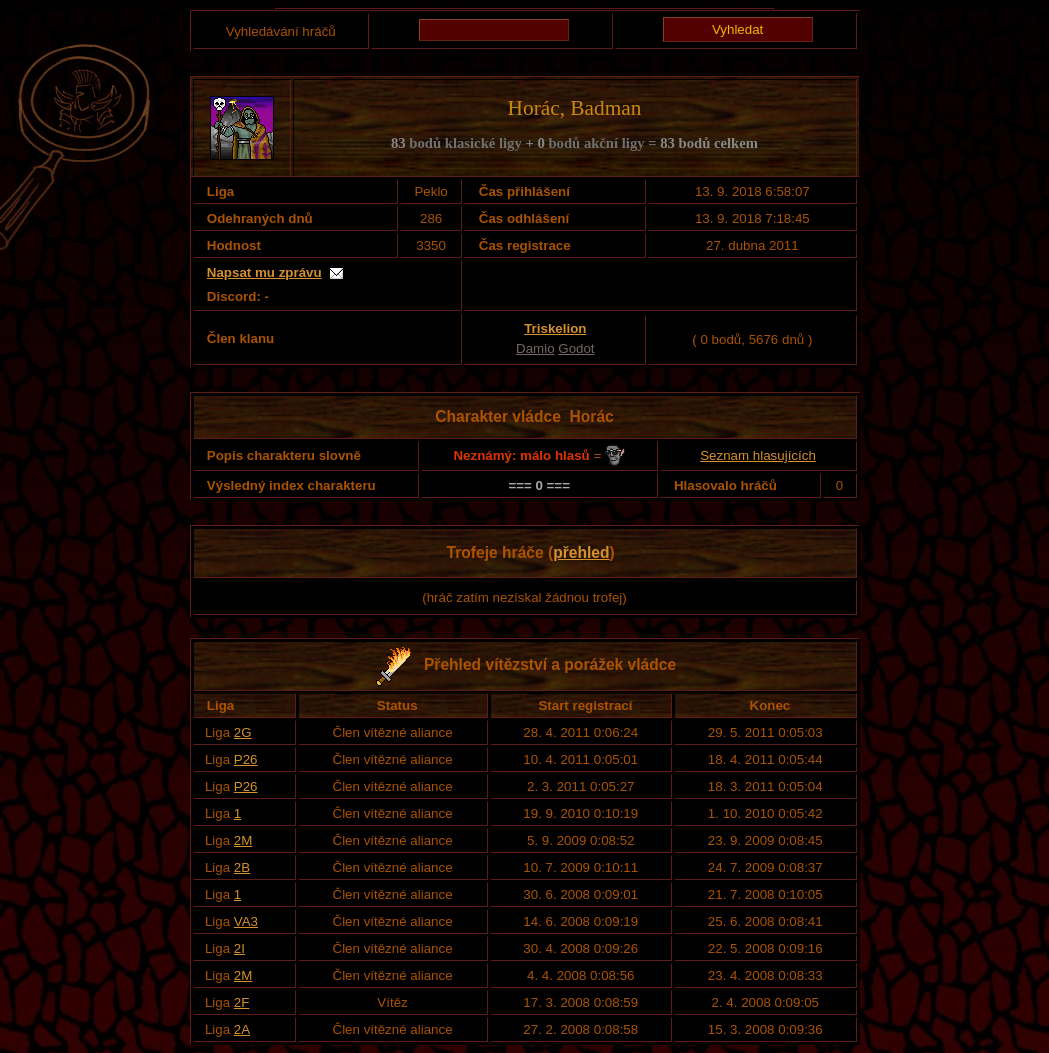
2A (242, 1029)
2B (242, 867)
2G (243, 732)
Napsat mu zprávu (264, 272)
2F (242, 1002)
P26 (246, 759)
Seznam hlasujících (758, 455)
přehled (581, 552)
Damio (535, 348)
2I (239, 948)
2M (243, 840)
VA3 (246, 921)
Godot (576, 348)
